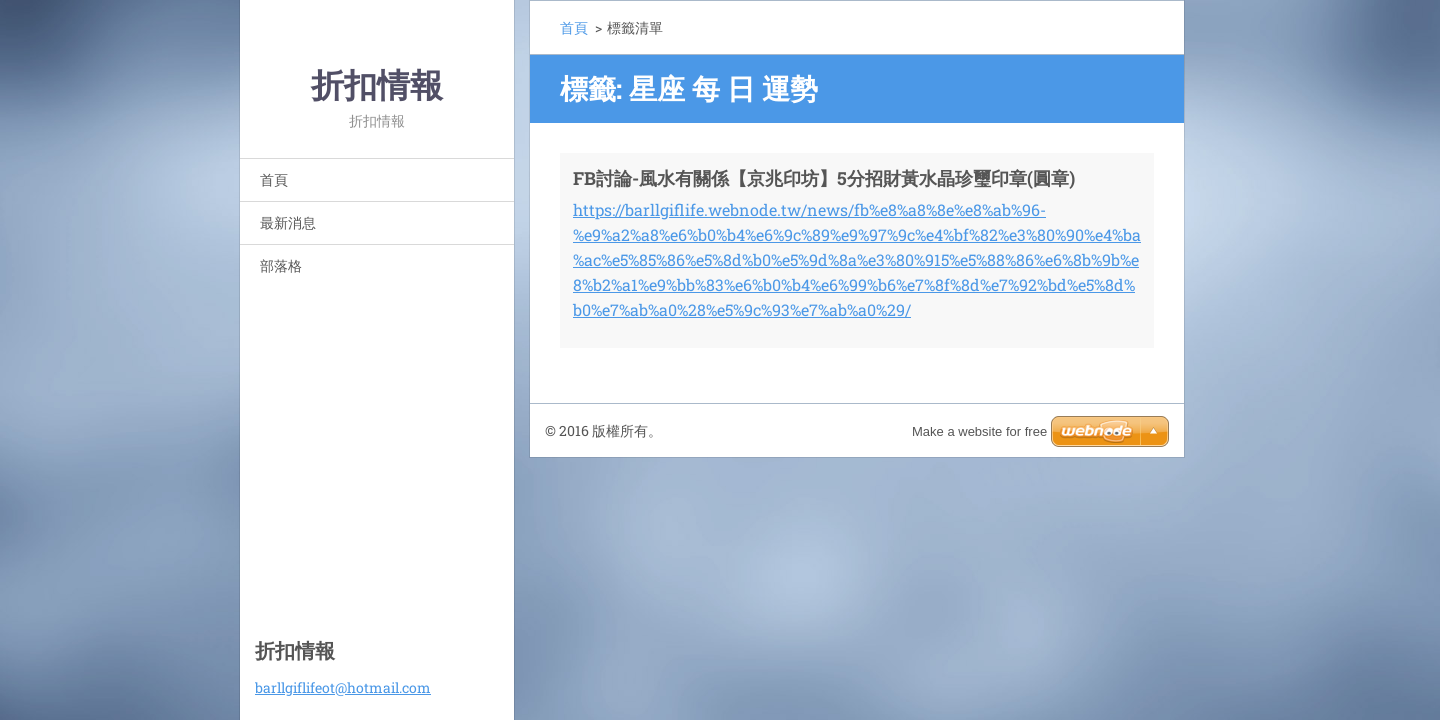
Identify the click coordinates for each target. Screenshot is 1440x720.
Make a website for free (979, 431)
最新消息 (288, 222)
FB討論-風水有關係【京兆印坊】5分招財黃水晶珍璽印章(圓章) (824, 178)
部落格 (281, 265)
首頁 (274, 179)
